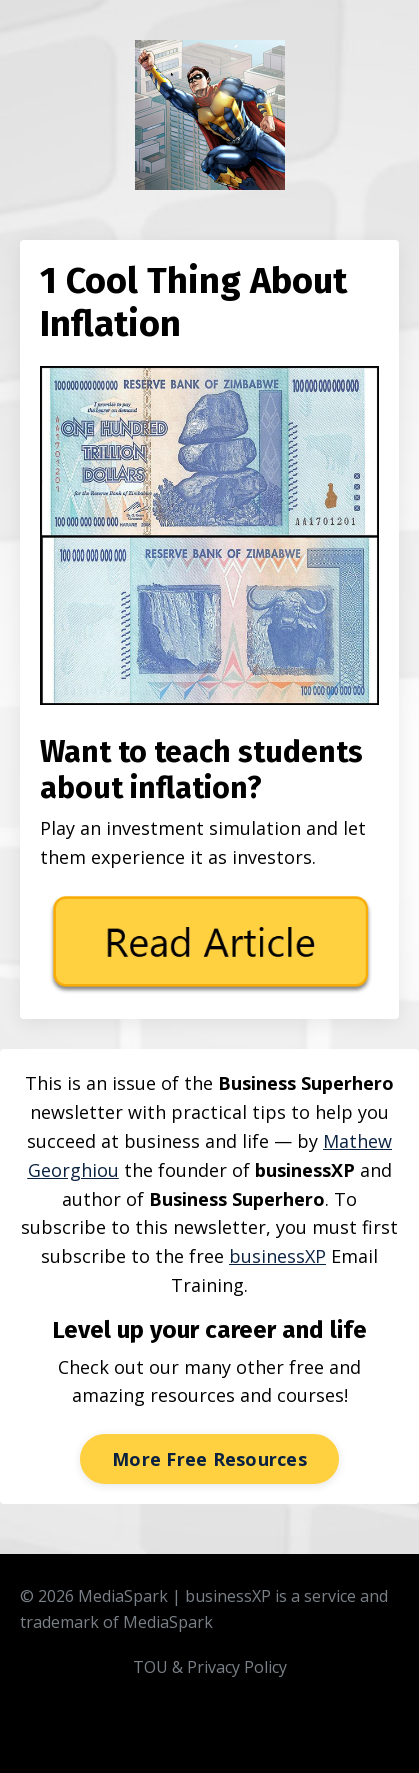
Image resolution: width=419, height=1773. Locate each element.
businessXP (277, 1256)
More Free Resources (209, 1459)
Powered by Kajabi (209, 1741)
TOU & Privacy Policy (210, 1667)
